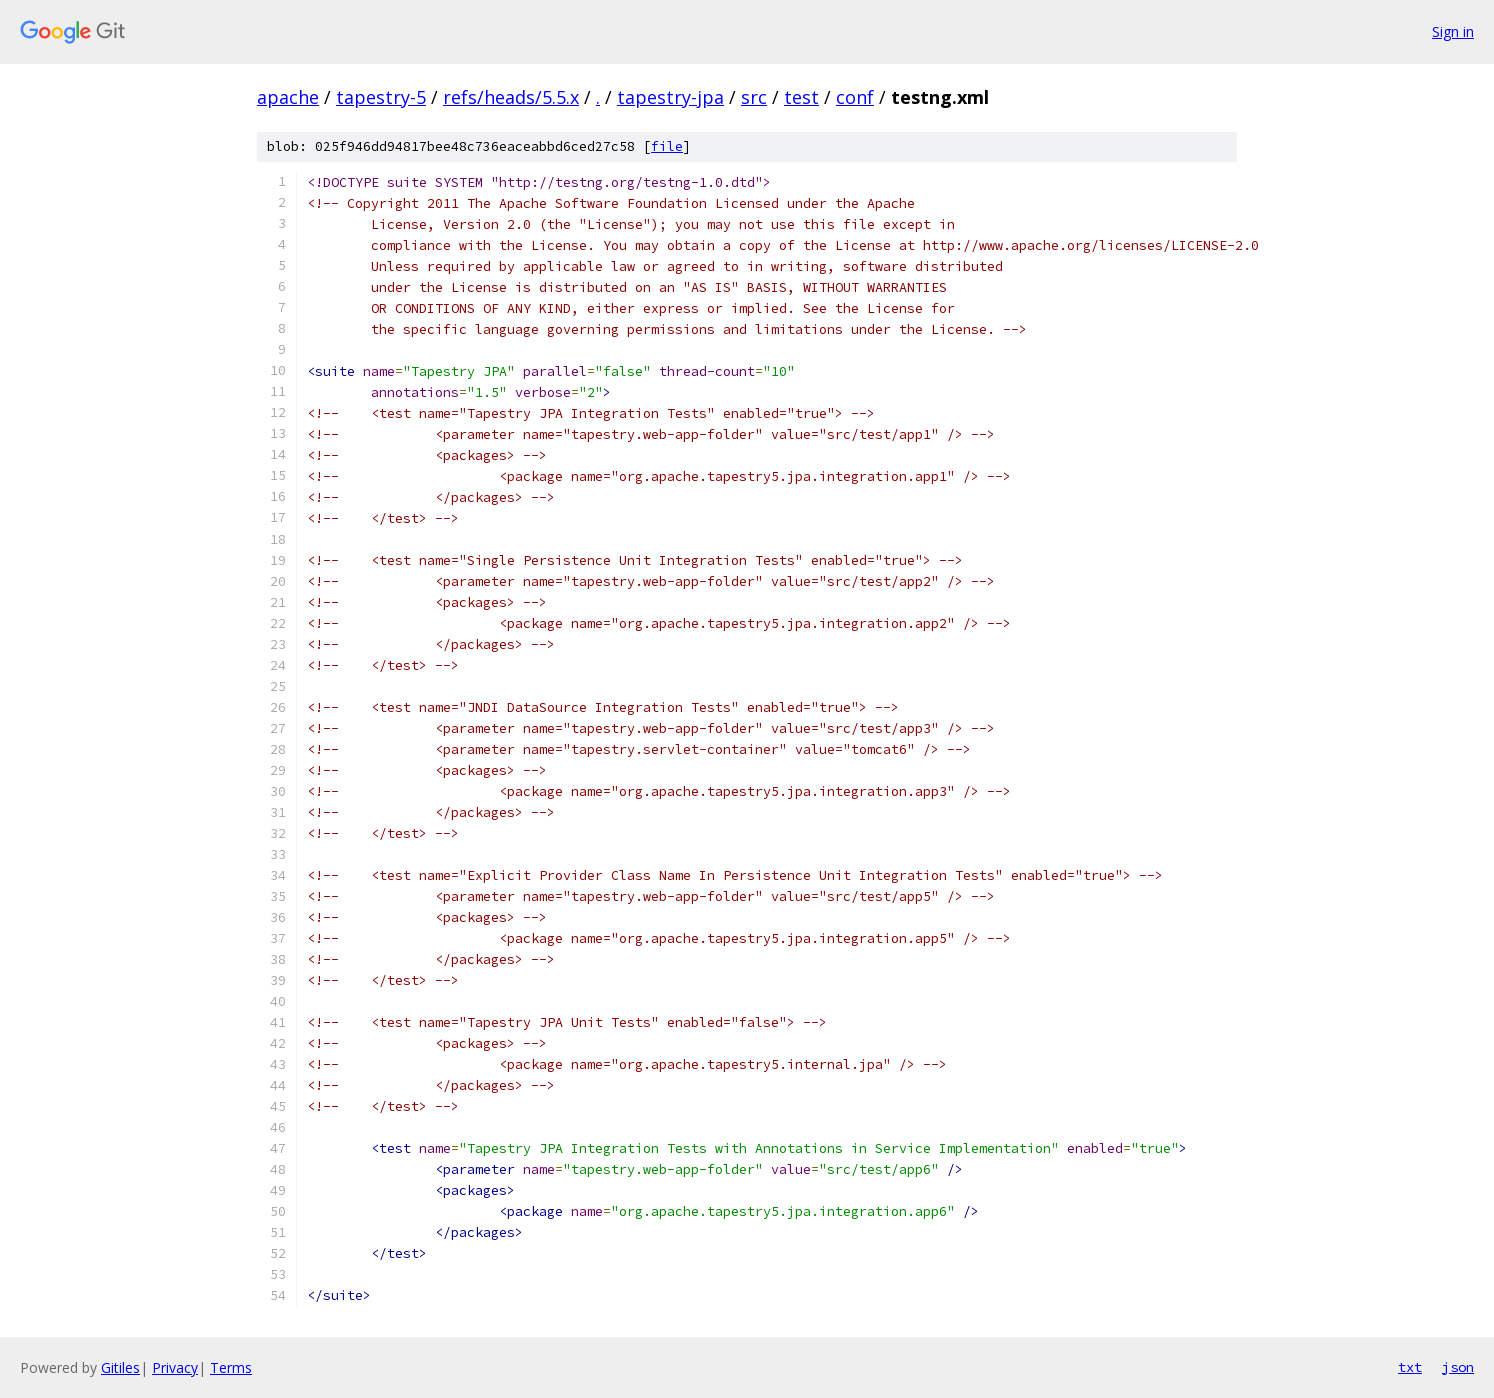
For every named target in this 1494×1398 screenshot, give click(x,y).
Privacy (175, 1367)
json (1458, 1367)
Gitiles (120, 1367)
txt (1410, 1367)
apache (288, 97)
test (801, 97)
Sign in (1453, 31)
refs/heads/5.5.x (511, 97)
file (667, 146)
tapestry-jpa (670, 97)
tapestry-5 (381, 97)
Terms (231, 1367)
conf (855, 97)
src (754, 97)
